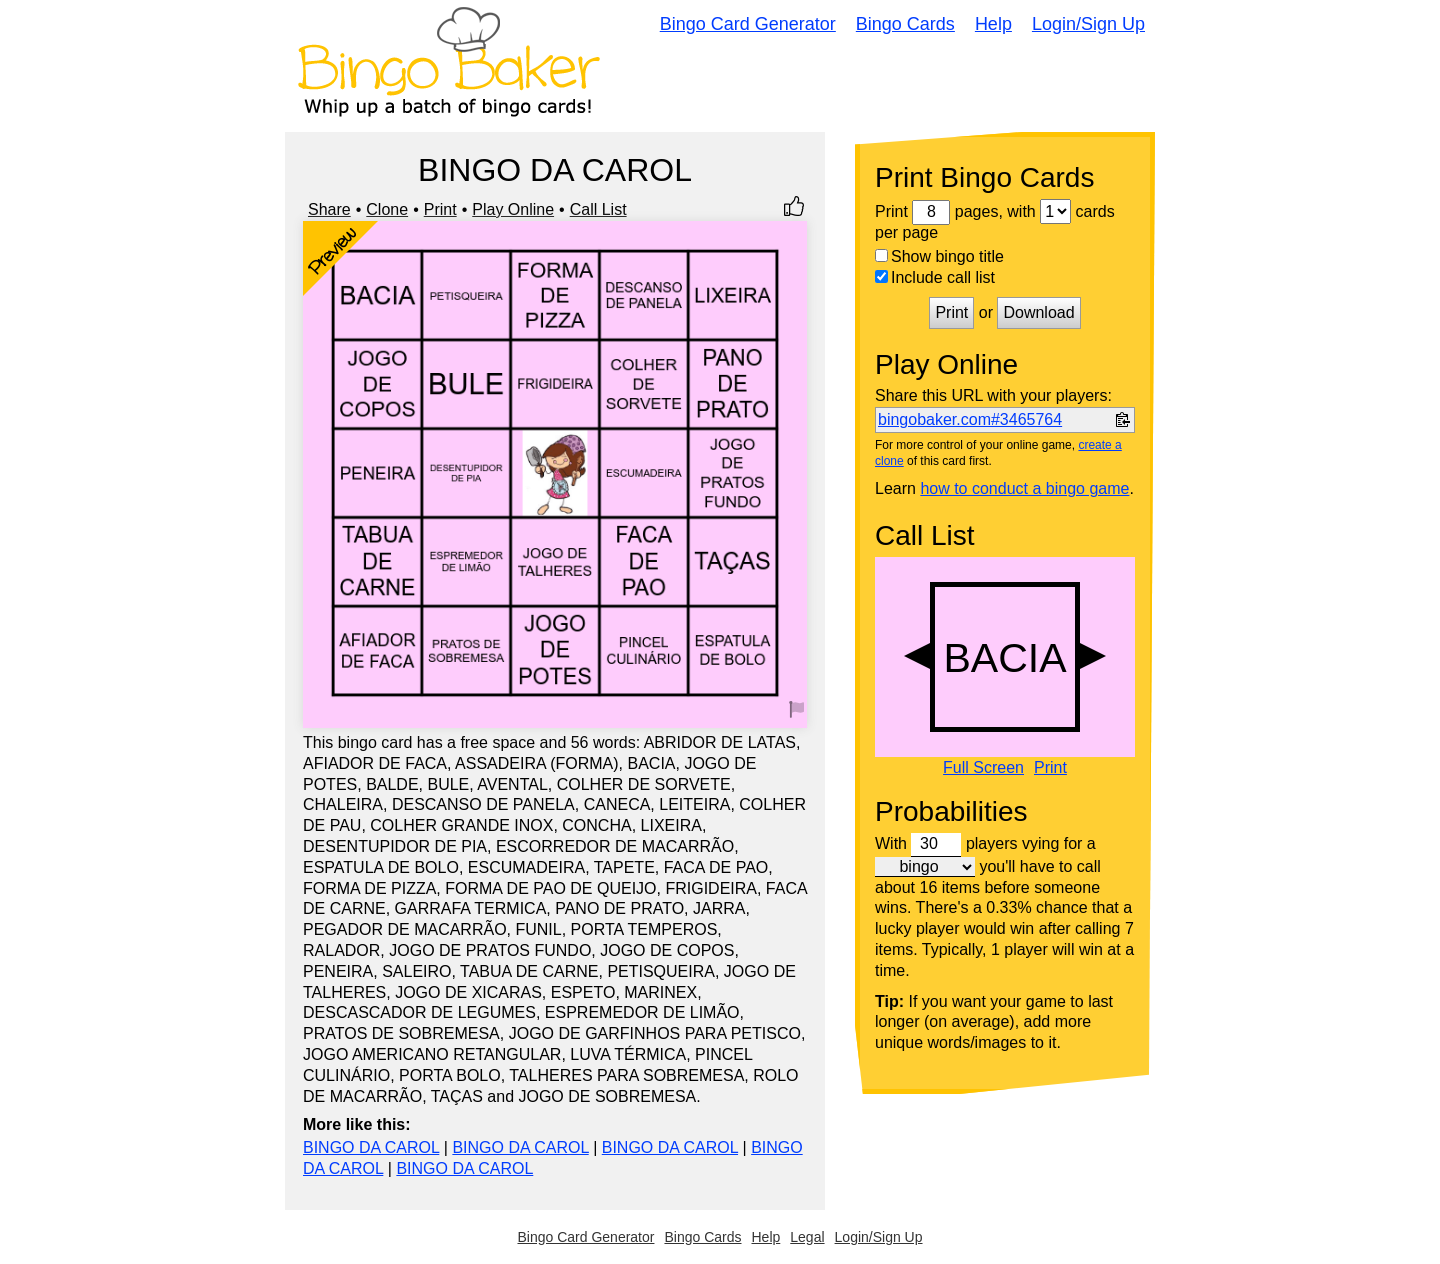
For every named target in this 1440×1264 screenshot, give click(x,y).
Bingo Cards (905, 24)
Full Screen (983, 768)
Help (993, 24)
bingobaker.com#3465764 (970, 419)
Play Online (513, 209)
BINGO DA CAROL (371, 1147)
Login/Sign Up (1088, 24)
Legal (807, 1237)
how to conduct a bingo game (1024, 488)
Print (440, 209)
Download (1038, 312)
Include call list (935, 277)
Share (329, 209)
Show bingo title (939, 256)
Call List (598, 209)
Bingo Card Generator (748, 24)
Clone (387, 209)
